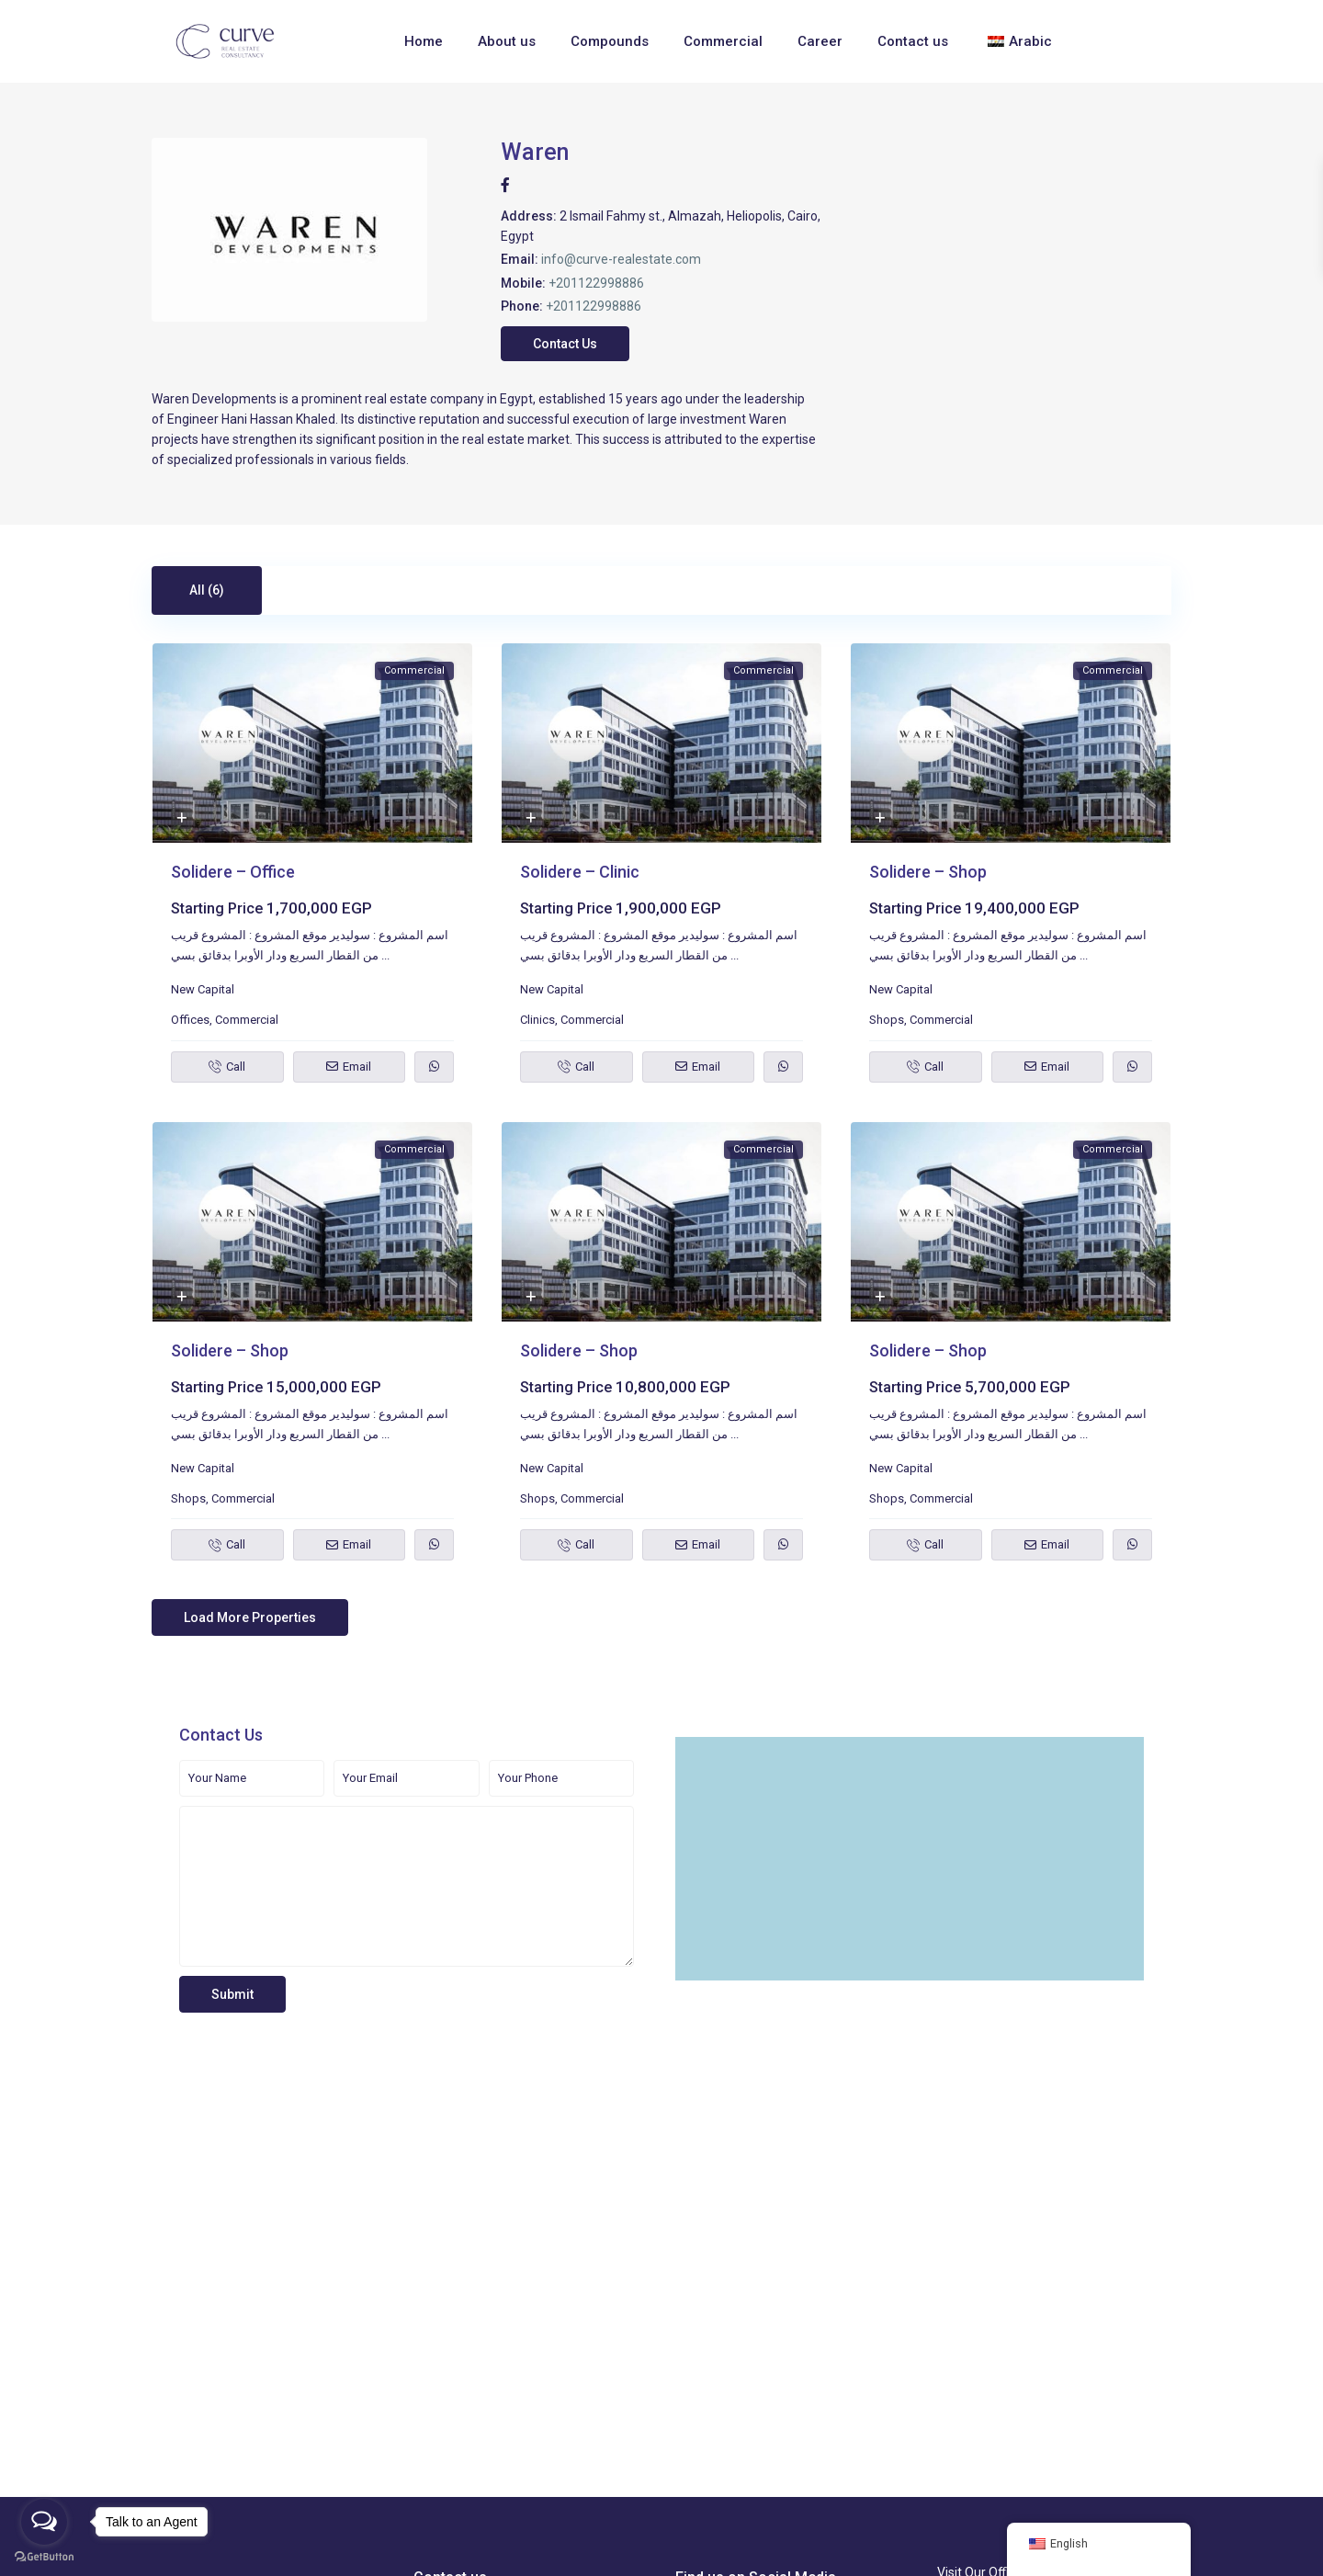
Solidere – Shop (928, 871)
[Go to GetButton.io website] (44, 2557)
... (385, 955)
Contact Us (565, 343)
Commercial (723, 41)
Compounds (610, 41)
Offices (190, 1020)
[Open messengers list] (44, 2522)
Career (819, 41)
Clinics (537, 1020)
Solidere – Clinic (579, 871)
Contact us (912, 41)
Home (423, 41)
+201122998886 (596, 283)
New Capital (202, 989)
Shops (886, 1020)
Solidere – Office (233, 871)
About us (507, 41)
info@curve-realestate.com (621, 259)
